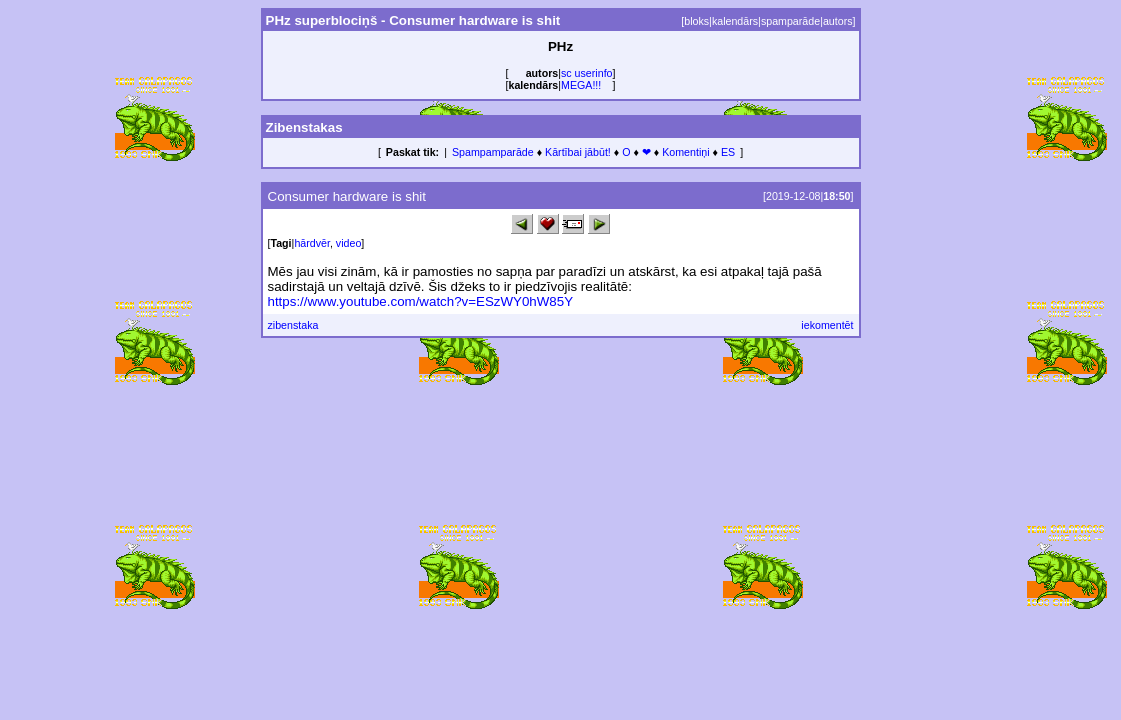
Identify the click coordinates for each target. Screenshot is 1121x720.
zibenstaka (293, 325)
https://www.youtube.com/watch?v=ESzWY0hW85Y (421, 301)
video (348, 243)
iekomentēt (827, 325)
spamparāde (790, 21)
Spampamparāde (493, 152)
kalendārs (735, 21)
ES (728, 152)
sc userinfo (587, 73)
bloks (696, 21)
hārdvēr (312, 243)
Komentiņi (685, 152)
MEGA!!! (581, 85)
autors (838, 21)
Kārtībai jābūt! (578, 152)
